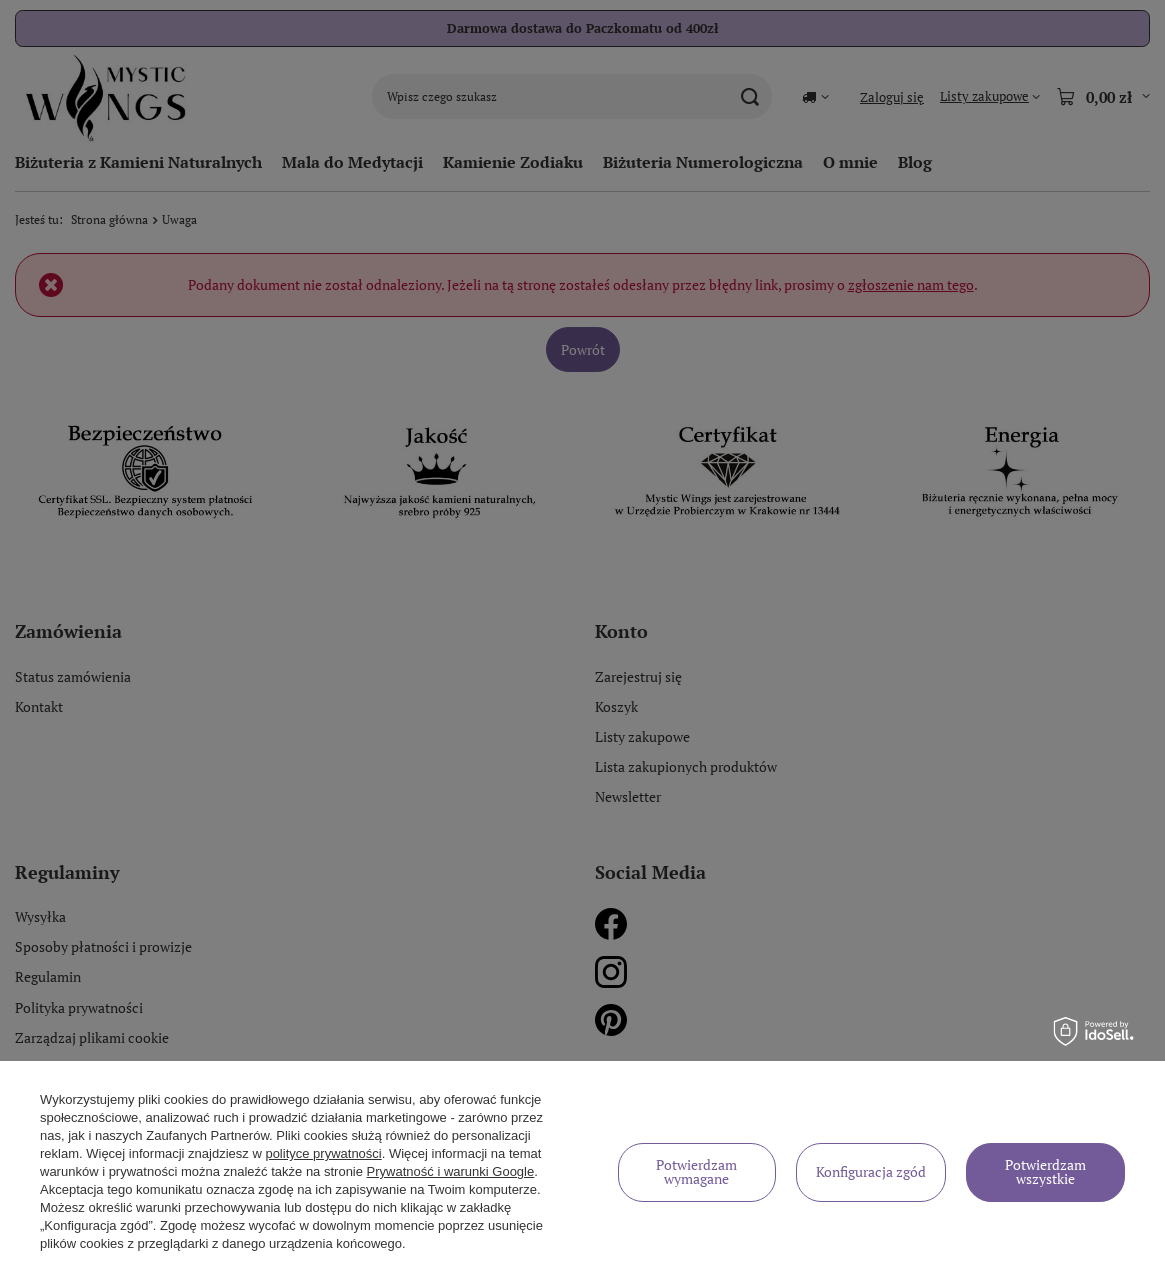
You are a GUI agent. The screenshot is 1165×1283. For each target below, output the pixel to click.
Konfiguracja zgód (871, 1171)
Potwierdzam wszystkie (1045, 1171)
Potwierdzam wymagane (696, 1171)
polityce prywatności (323, 1153)
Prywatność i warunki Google (451, 1171)
